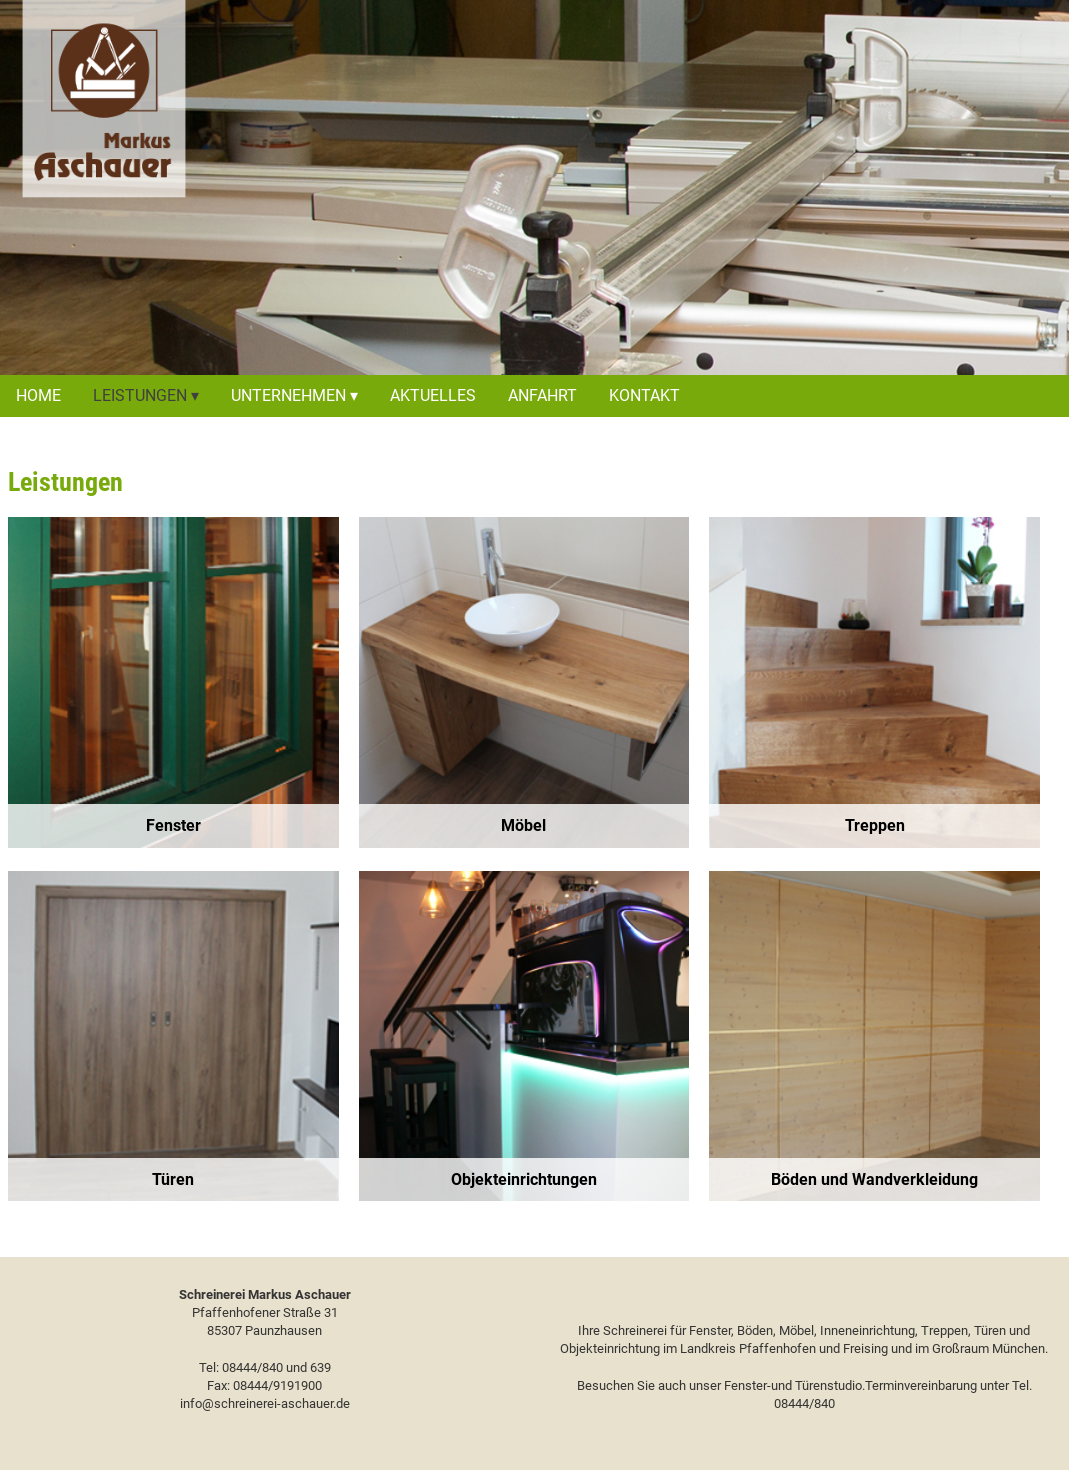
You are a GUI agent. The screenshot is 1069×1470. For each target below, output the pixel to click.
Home (38, 395)
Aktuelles (433, 395)
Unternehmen (288, 395)
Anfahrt (542, 395)
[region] (173, 682)
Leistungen (140, 395)
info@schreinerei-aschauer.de (265, 1403)
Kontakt (644, 395)
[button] (173, 682)
